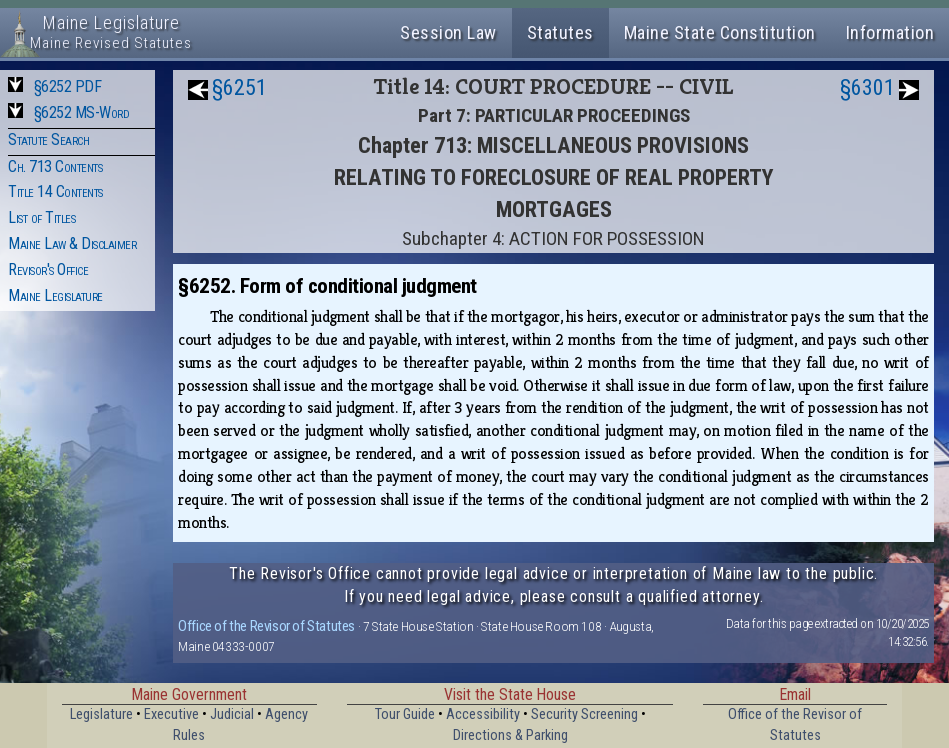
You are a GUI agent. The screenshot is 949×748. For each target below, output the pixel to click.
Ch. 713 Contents (55, 166)
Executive (171, 714)
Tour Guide (405, 714)
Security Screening (584, 714)
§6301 (867, 87)
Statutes (560, 32)
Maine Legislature (55, 295)
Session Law (448, 32)
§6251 (239, 87)
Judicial (232, 714)
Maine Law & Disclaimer (72, 243)
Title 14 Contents (55, 191)
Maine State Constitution (720, 32)
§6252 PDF (68, 86)
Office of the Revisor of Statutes (266, 626)
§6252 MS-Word (82, 112)
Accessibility (483, 714)
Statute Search (48, 139)
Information (890, 32)
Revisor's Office (48, 269)
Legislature (101, 714)
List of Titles (41, 217)
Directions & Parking (510, 735)
